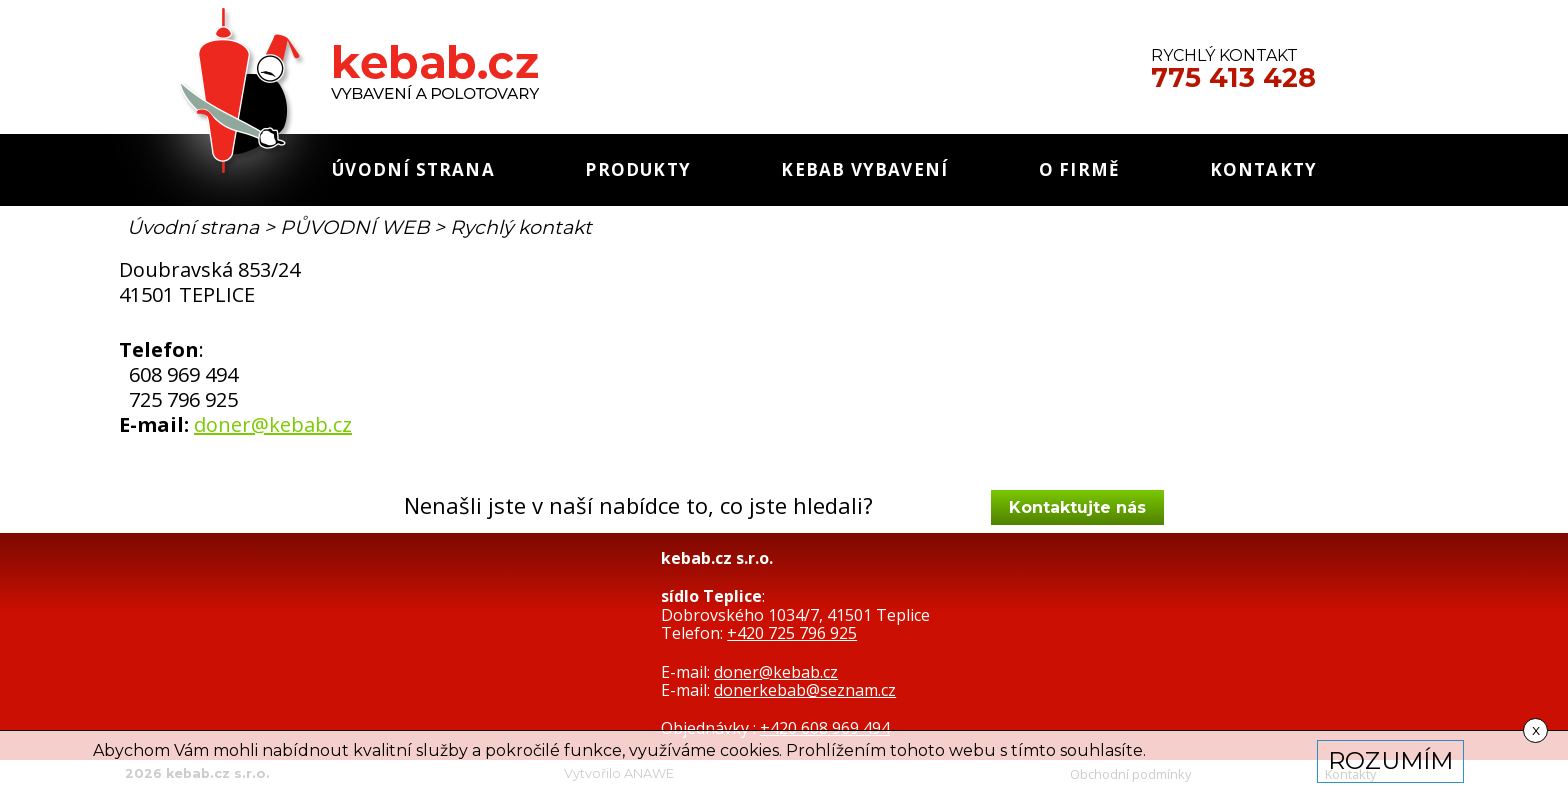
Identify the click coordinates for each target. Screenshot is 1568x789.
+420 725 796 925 (792, 633)
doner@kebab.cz (273, 424)
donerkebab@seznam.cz (805, 690)
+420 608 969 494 (825, 728)
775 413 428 (1233, 78)
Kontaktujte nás (1077, 507)
